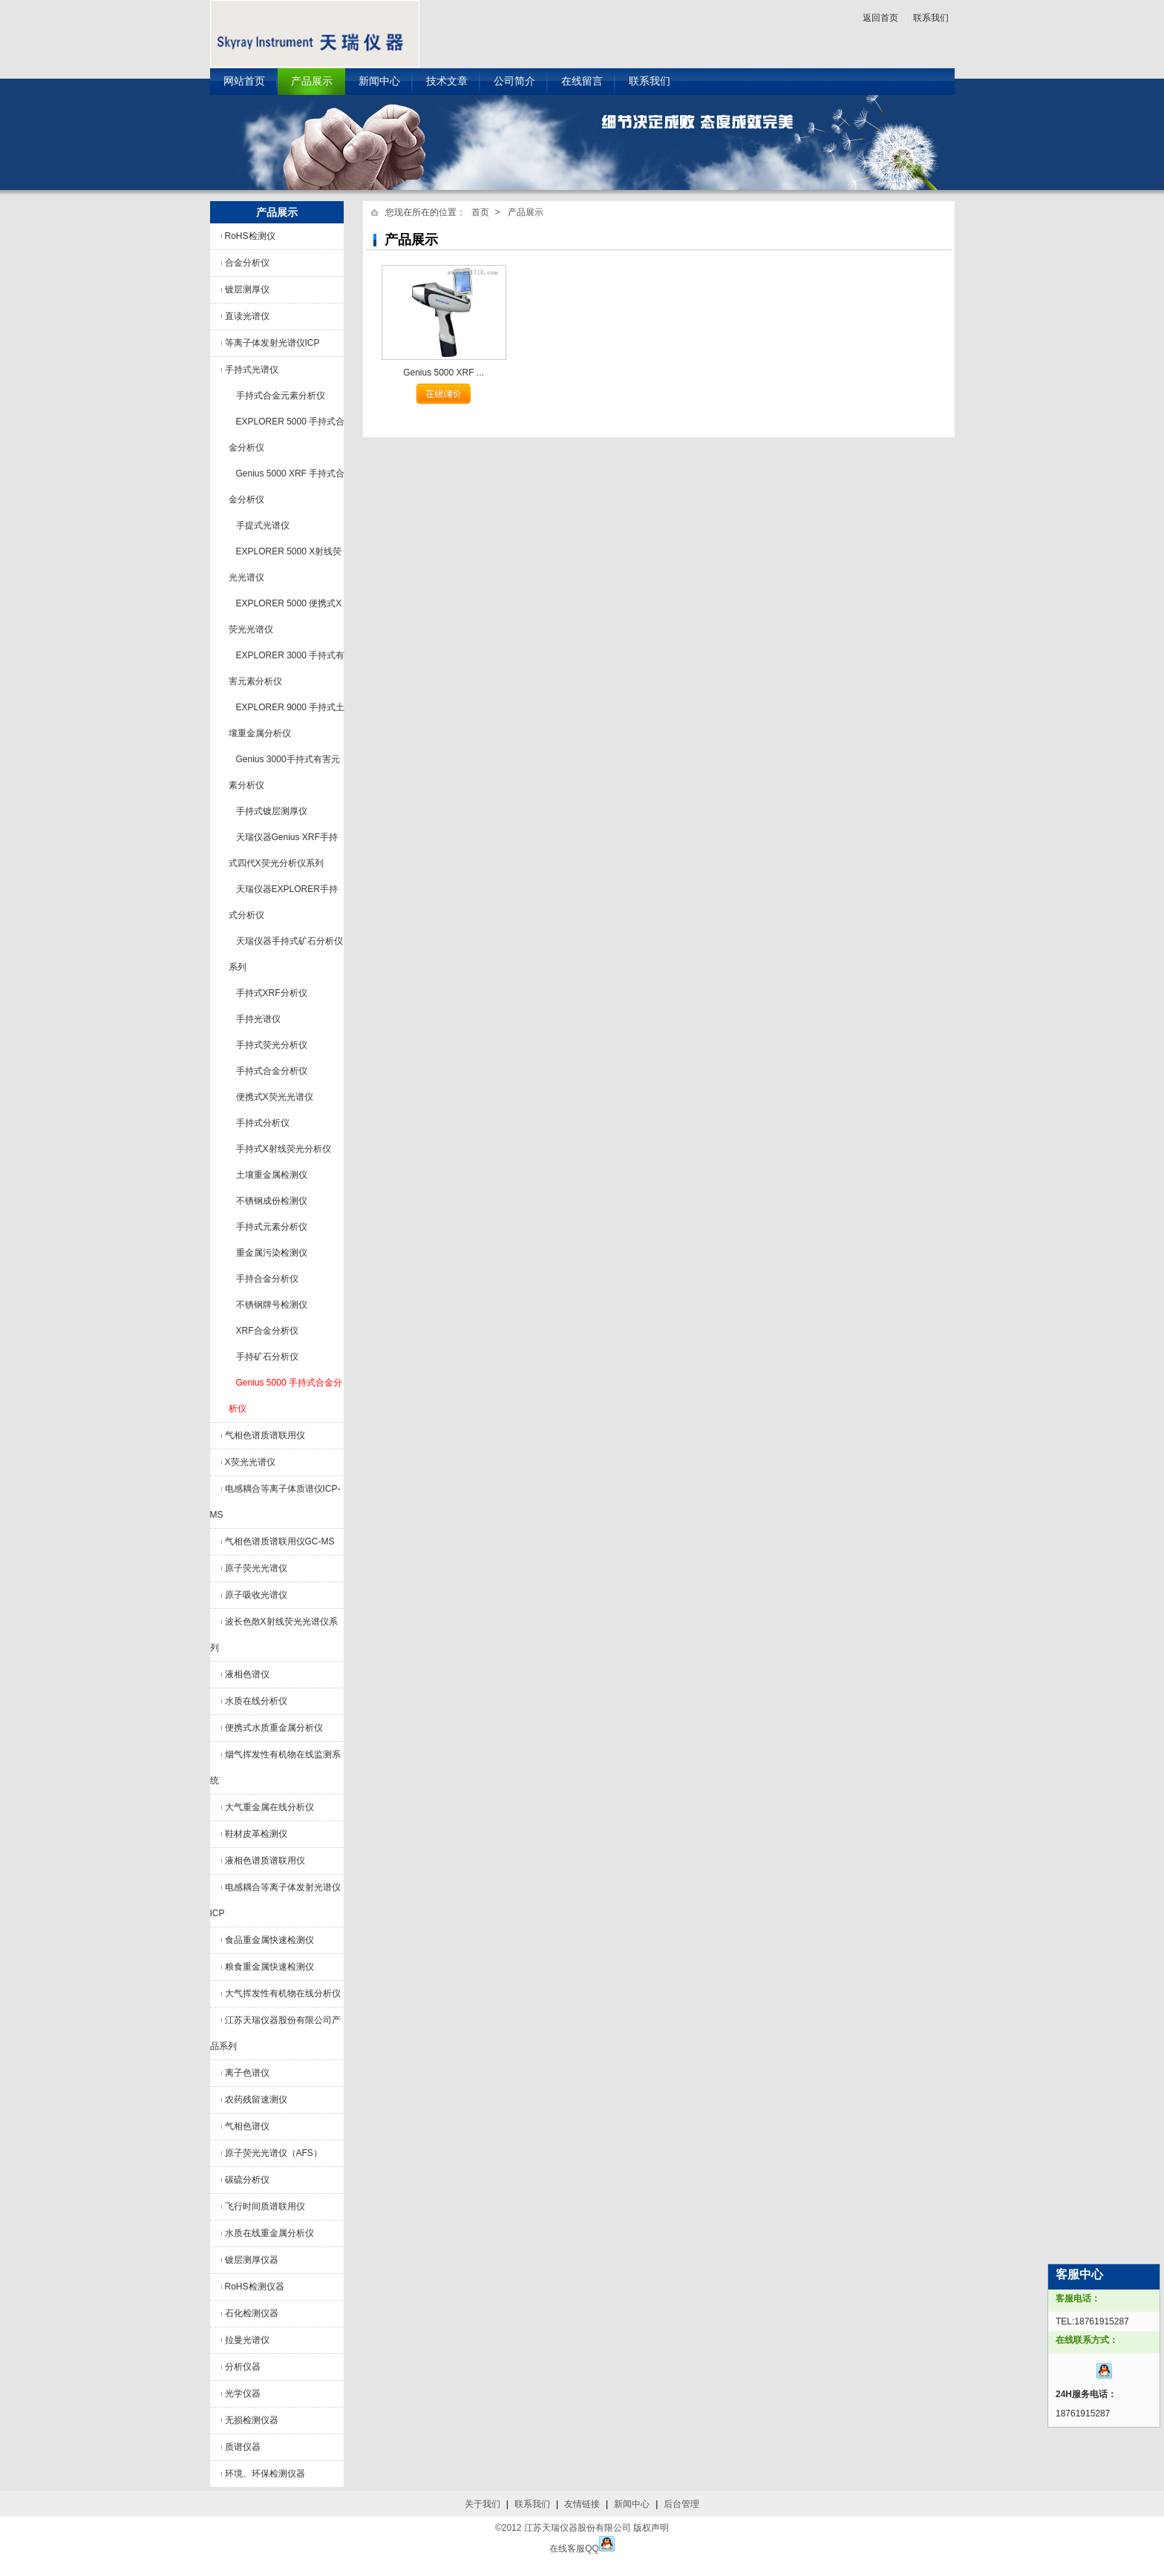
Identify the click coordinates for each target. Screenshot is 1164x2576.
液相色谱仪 (247, 1674)
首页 (480, 212)
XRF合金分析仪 (267, 1330)
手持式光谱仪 (251, 369)
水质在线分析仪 (256, 1701)
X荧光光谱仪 (250, 1462)
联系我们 (931, 18)
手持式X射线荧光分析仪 (283, 1149)
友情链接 (582, 2504)
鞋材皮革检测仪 (256, 1834)
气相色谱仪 (247, 2126)
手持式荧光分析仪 (271, 1045)
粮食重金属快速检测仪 (269, 1967)
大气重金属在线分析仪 (269, 1807)
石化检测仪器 (251, 2313)
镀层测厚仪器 (251, 2260)
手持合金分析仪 (267, 1279)
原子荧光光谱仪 (256, 1568)
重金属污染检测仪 (271, 1253)
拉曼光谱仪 (247, 2340)
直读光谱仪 (247, 316)
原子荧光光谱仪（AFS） (273, 2153)
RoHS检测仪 (250, 236)
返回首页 (880, 18)
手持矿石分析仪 (267, 1356)
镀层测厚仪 (247, 289)
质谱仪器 (243, 2447)
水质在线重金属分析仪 (269, 2233)
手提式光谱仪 (263, 525)
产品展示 (312, 81)
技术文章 (447, 81)
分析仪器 (243, 2367)
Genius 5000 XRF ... (443, 372)
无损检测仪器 (251, 2420)
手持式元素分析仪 (271, 1227)
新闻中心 (379, 81)
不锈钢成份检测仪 (271, 1201)
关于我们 (482, 2504)
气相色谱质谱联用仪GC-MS (280, 1541)
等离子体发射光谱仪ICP (272, 343)
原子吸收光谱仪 (256, 1595)
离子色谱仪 (247, 2073)
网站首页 (244, 81)
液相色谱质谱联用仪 (265, 1860)
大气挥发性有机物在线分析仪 (283, 1993)
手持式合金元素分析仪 (280, 395)
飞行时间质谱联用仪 (265, 2206)
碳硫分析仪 (247, 2179)
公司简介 (514, 81)
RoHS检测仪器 (254, 2286)
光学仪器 (243, 2393)
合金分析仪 (247, 263)
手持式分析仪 (263, 1123)
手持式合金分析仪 (271, 1071)
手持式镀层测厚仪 (271, 811)
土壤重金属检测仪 (271, 1175)
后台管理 (681, 2504)
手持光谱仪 (258, 1019)
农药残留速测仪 (256, 2099)
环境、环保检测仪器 (265, 2473)
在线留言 (582, 81)
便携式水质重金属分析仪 (274, 1728)
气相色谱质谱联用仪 (265, 1435)
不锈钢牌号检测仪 (271, 1305)
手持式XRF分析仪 (271, 993)
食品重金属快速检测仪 (269, 1940)
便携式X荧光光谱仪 (274, 1097)
